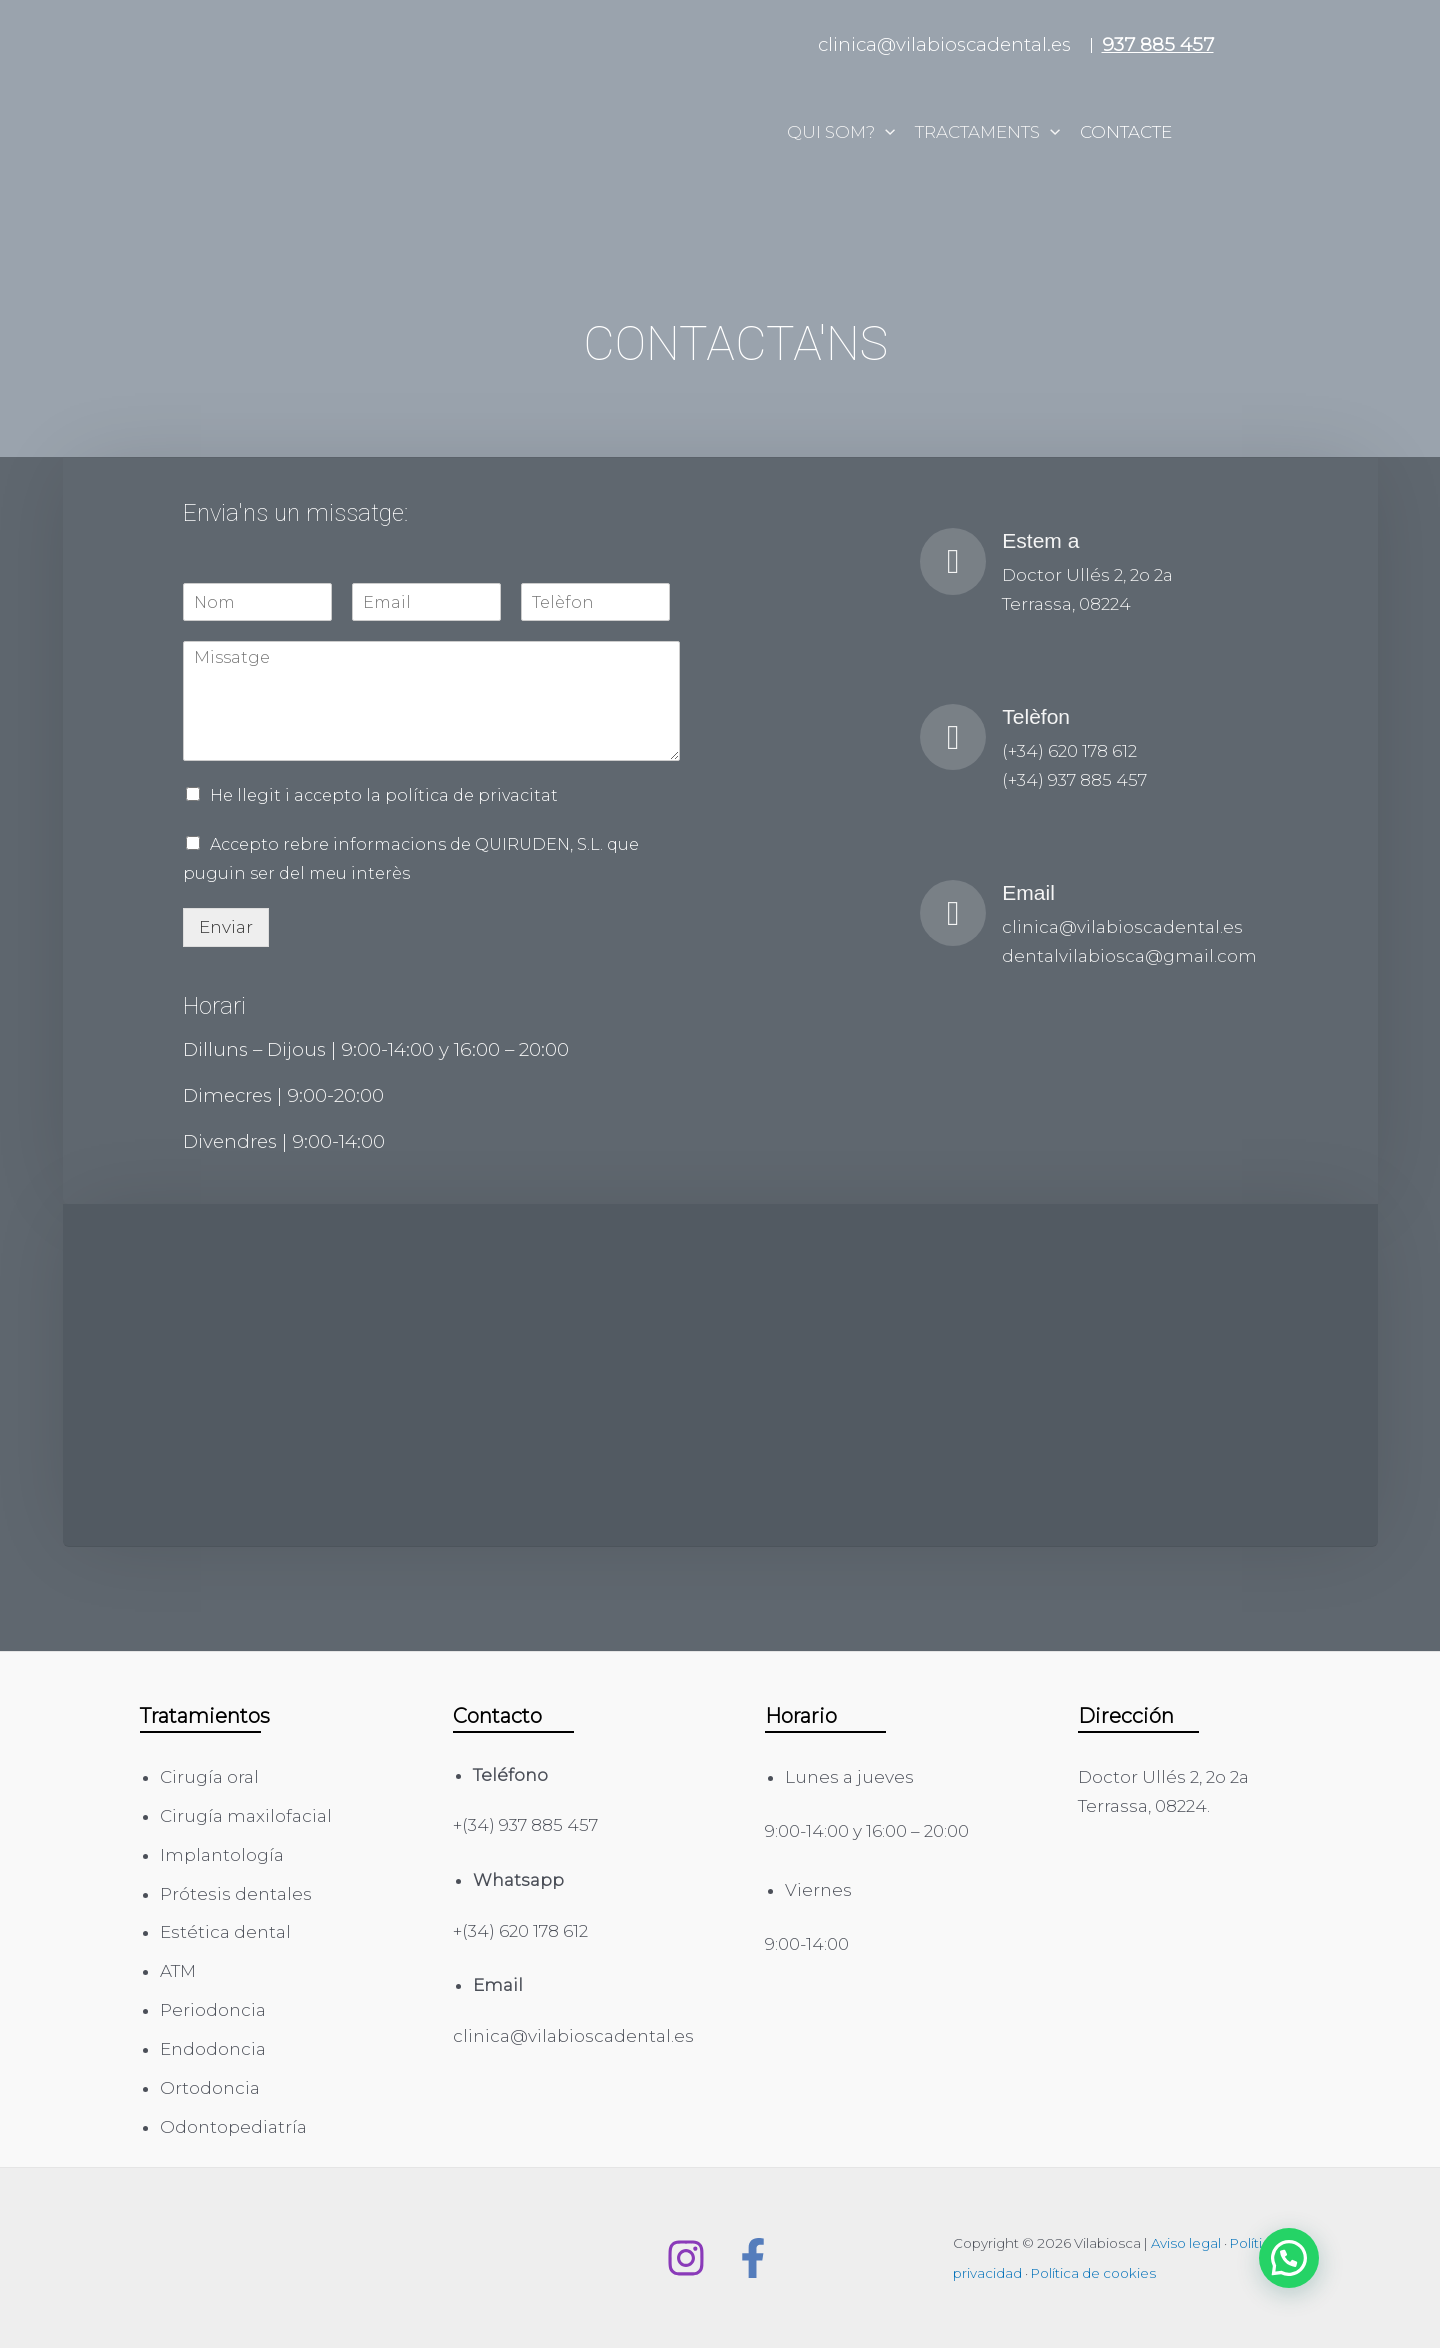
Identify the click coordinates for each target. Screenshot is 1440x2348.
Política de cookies (1093, 2273)
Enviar (226, 927)
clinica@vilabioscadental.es (944, 44)
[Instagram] (686, 2258)
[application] (885, 132)
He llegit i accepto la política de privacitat (384, 795)
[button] (1289, 2258)
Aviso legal (1186, 2243)
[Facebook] (753, 2258)
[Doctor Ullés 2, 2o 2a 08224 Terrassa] (720, 1375)
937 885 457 (1158, 44)
